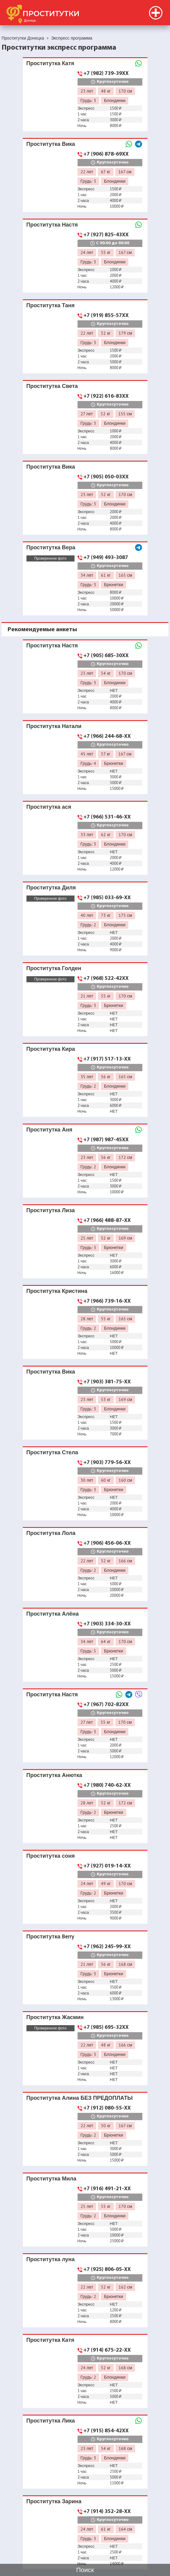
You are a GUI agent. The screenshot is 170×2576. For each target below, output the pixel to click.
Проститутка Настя (52, 224)
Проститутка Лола (51, 1532)
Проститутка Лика (50, 2420)
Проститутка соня (50, 1855)
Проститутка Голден (54, 968)
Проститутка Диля (51, 887)
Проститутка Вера (50, 547)
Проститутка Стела (52, 1452)
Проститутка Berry (50, 1936)
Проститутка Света (52, 385)
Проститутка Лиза (50, 1210)
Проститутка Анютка (54, 1775)
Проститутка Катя (50, 63)
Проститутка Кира (50, 1048)
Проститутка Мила (51, 2178)
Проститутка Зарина (54, 2501)
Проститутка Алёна (52, 1613)
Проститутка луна (50, 2259)
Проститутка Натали (54, 726)
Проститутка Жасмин (55, 2017)
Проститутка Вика (50, 143)
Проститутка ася (48, 806)
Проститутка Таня (50, 305)
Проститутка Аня (49, 1129)
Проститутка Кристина (57, 1290)
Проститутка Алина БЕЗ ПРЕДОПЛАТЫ (79, 2097)
